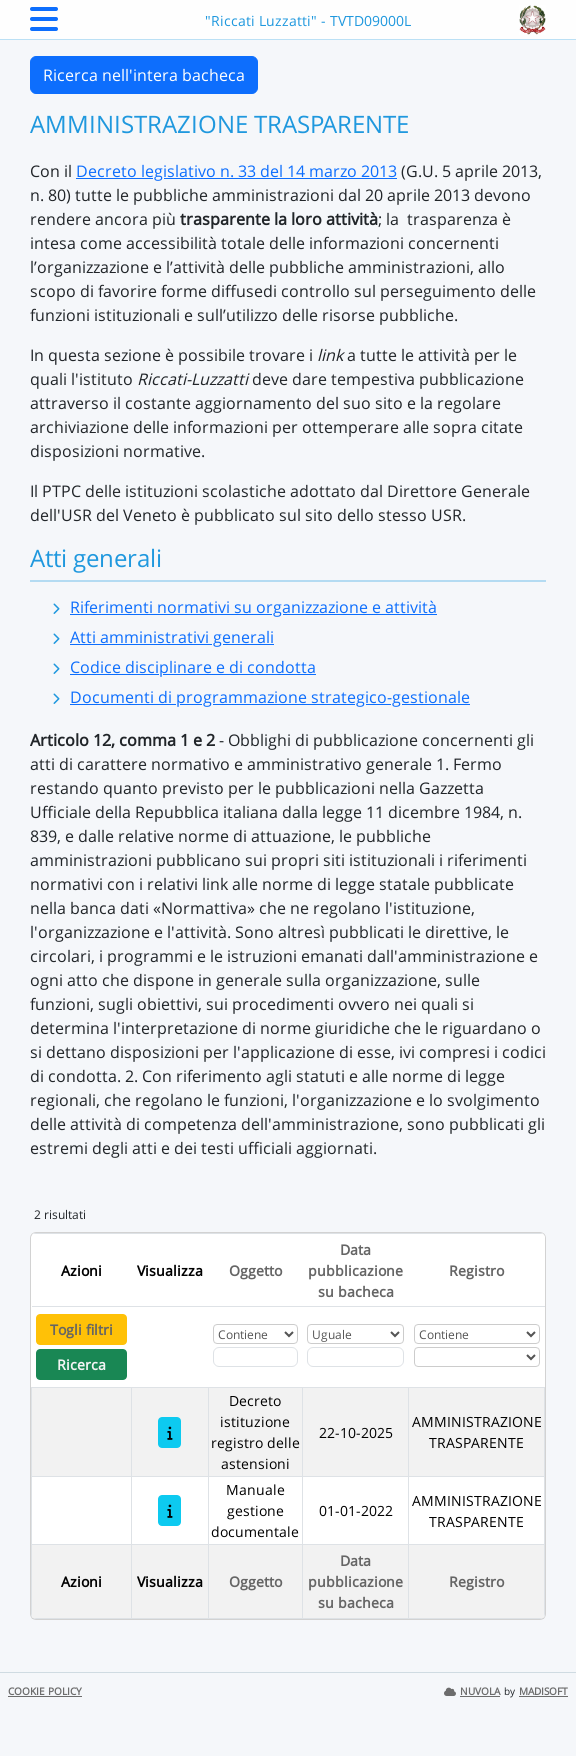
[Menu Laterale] (44, 25)
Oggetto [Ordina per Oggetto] (255, 1270)
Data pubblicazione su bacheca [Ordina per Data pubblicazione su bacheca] (355, 1270)
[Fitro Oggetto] (255, 1357)
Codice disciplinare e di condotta (193, 667)
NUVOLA (472, 1691)
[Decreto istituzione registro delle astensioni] (169, 1432)
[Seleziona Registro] (477, 1357)
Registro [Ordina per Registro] (476, 1270)
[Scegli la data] (355, 1357)
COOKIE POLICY (45, 1691)
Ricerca (81, 1364)
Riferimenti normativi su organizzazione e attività (253, 607)
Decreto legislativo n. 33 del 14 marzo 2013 (236, 171)
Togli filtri (81, 1329)
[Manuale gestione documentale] (169, 1510)
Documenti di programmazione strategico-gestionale (270, 697)
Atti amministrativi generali (172, 637)
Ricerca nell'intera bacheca (144, 75)
